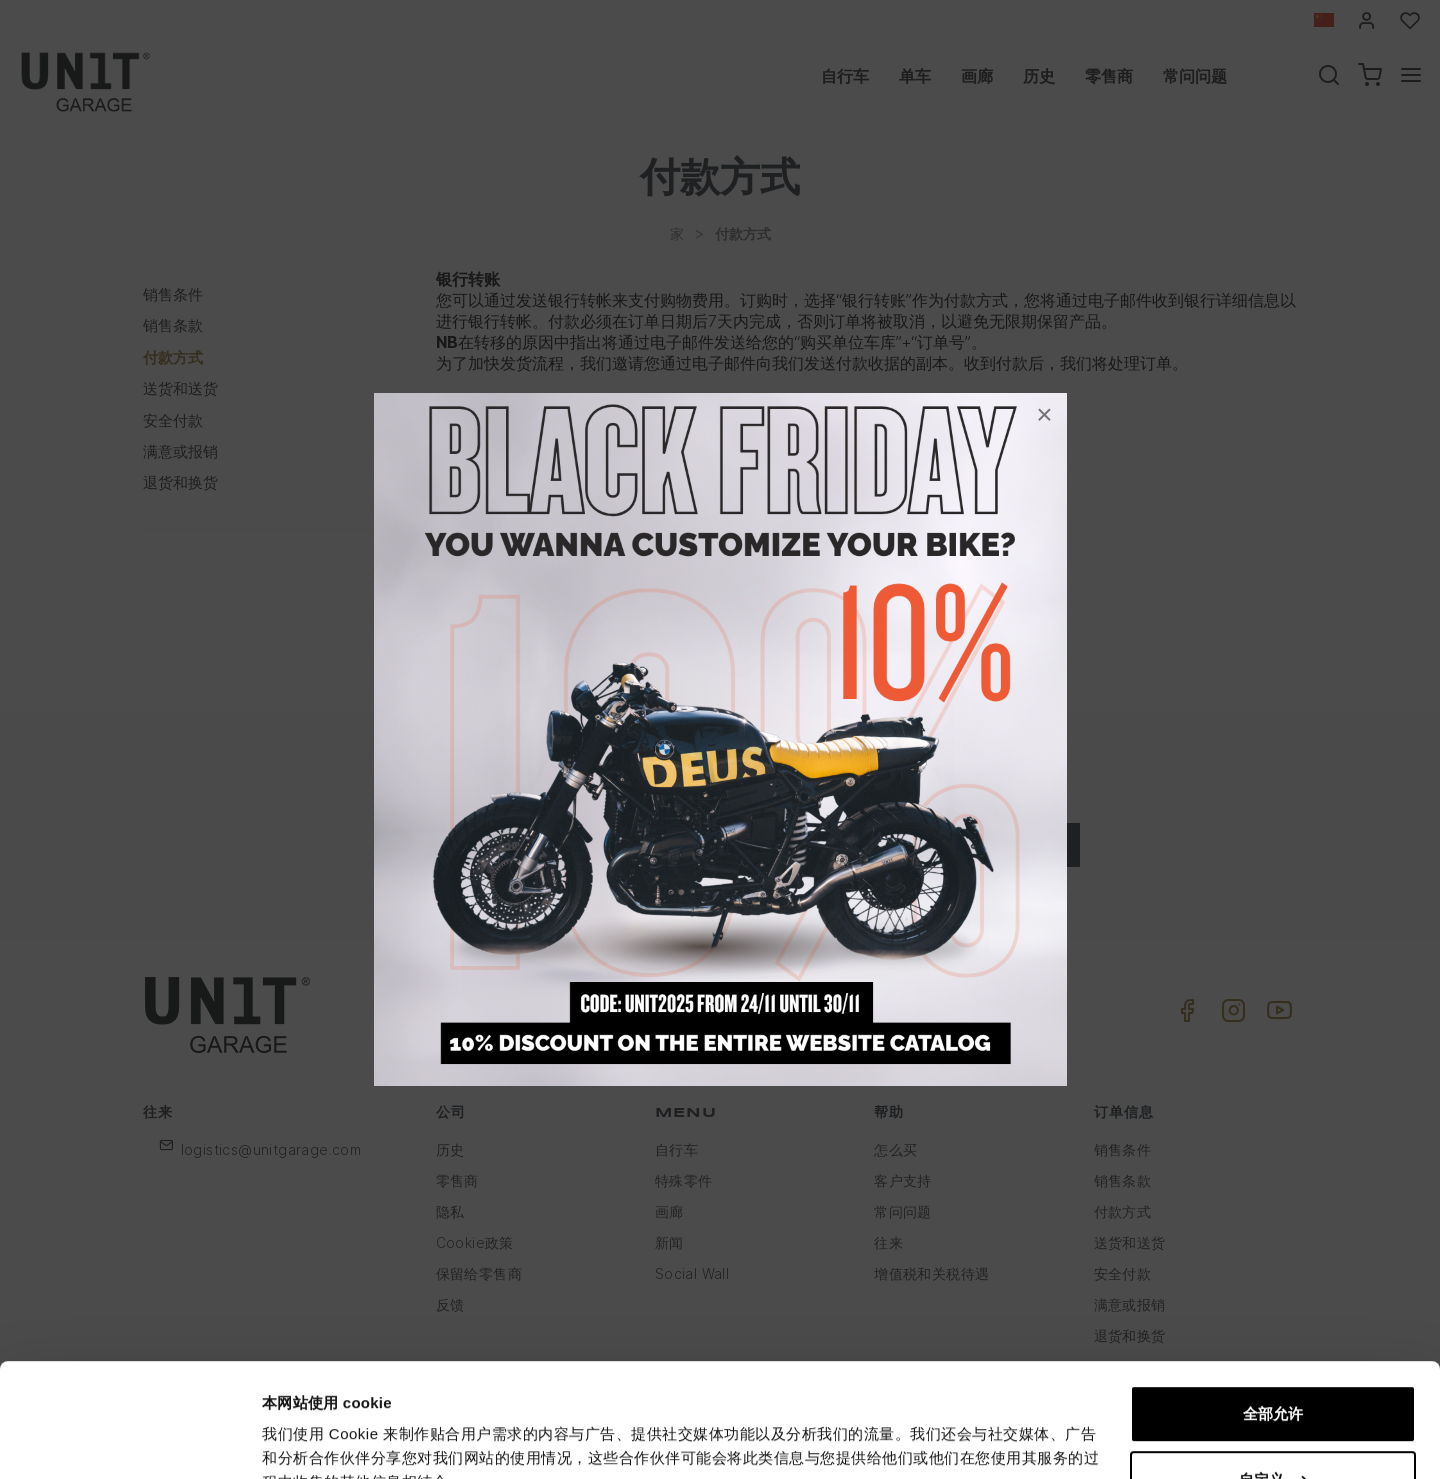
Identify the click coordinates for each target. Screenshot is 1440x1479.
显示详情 (292, 1439)
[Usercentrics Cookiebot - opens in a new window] (129, 1440)
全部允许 (1273, 1316)
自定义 (1273, 1381)
